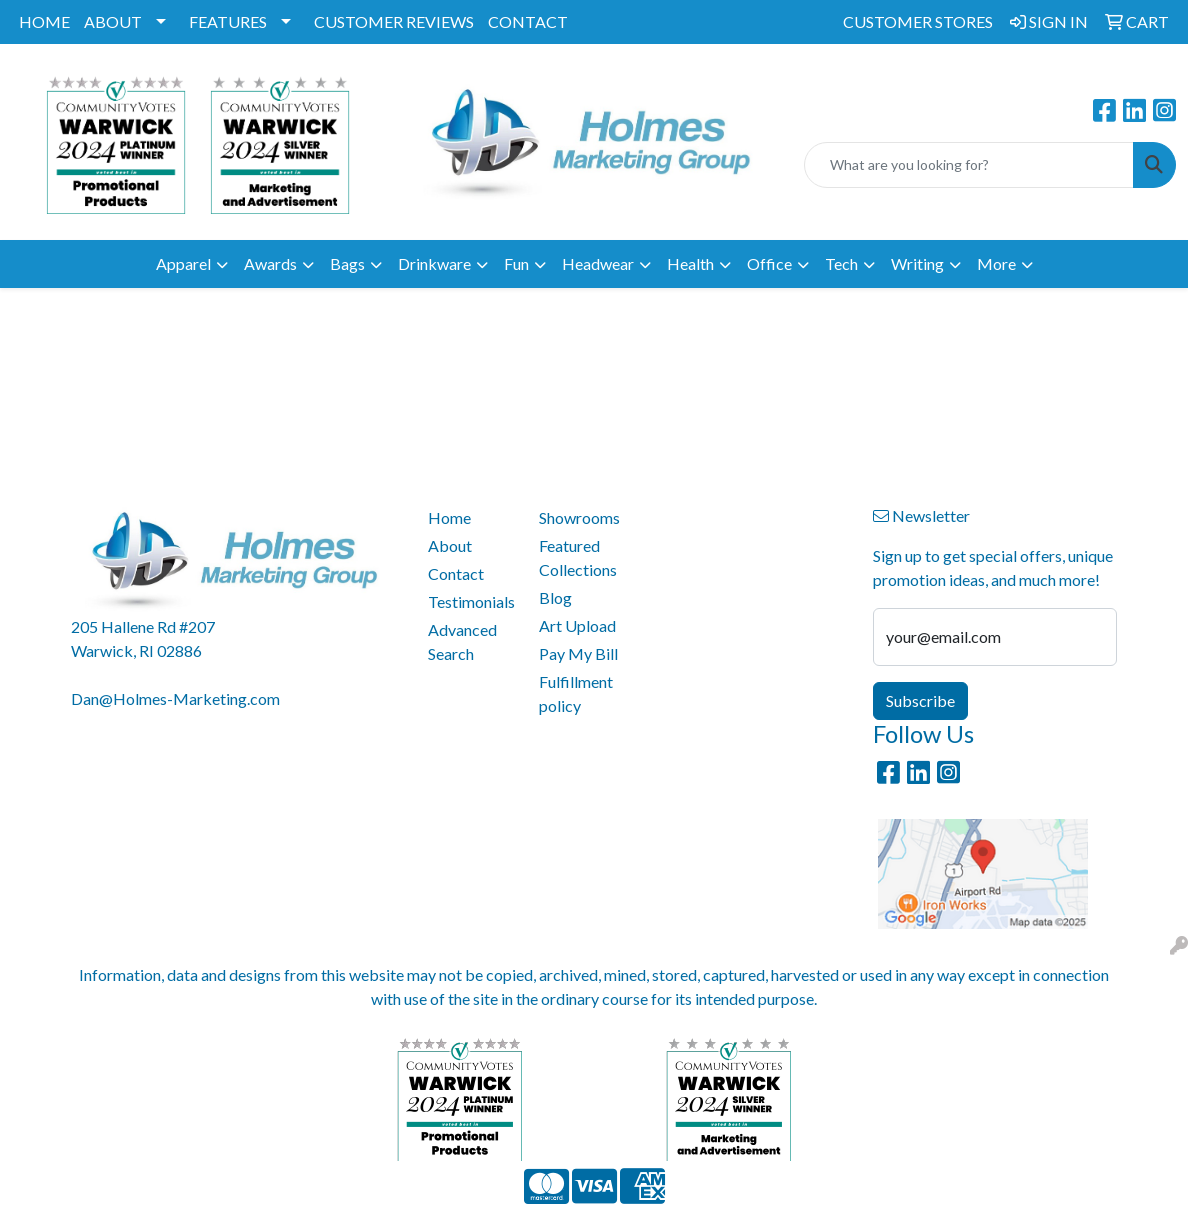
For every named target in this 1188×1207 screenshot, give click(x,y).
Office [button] (769, 263)
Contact (456, 573)
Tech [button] (841, 263)
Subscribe (920, 700)
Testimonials (471, 601)
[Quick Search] (969, 165)
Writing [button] (917, 263)
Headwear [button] (598, 263)
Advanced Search (462, 641)
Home (449, 517)
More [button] (996, 263)
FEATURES (228, 21)
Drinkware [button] (434, 263)
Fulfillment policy (576, 693)
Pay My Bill (578, 653)
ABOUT (113, 21)
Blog (555, 597)
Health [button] (690, 263)
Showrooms (579, 517)
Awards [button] (270, 263)
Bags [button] (347, 263)
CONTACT (528, 21)
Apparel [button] (183, 263)
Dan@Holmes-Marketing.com (175, 698)
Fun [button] (516, 263)
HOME (44, 21)
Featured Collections (578, 557)
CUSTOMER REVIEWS (394, 21)
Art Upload (577, 625)
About (450, 545)
